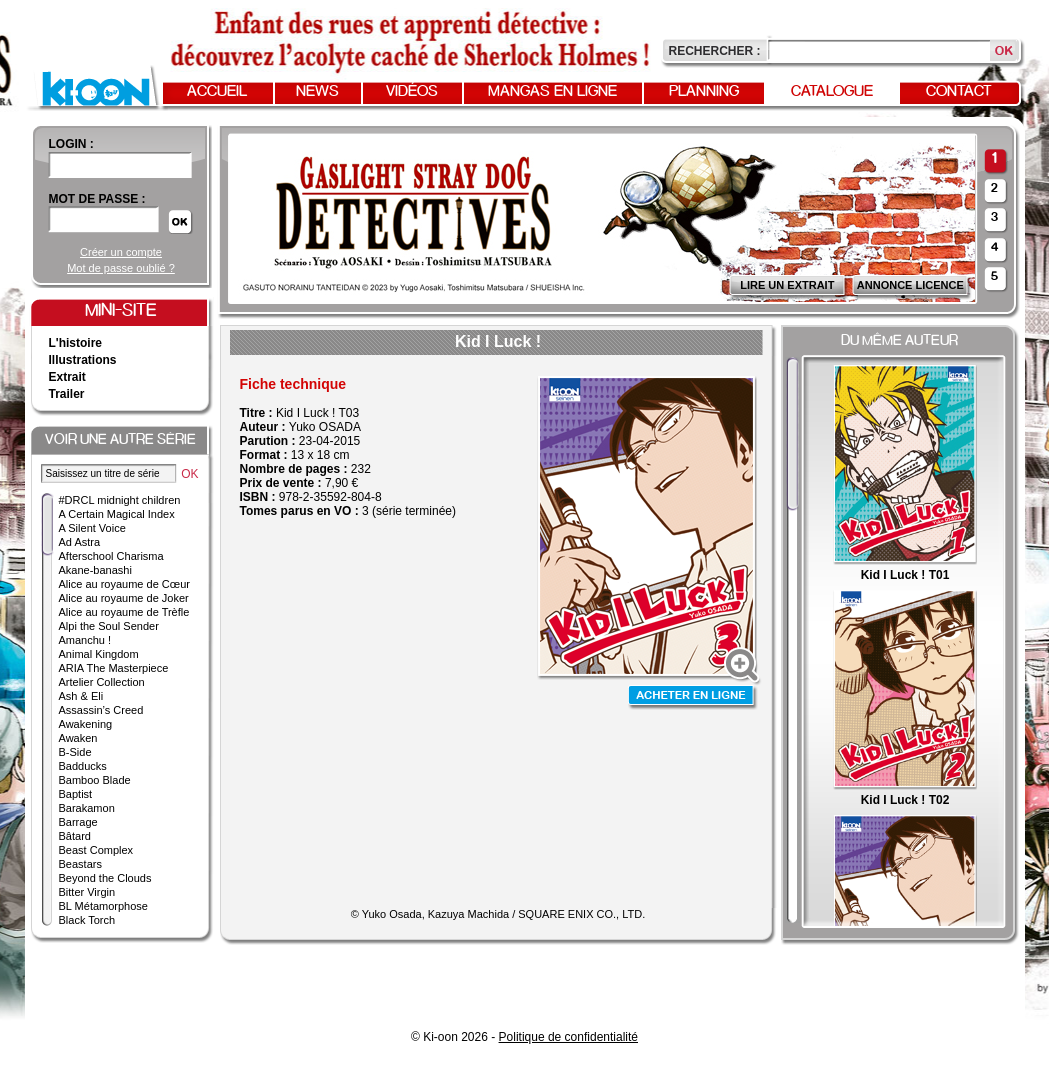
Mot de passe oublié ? (121, 268)
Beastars (80, 864)
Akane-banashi (95, 570)
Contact (959, 92)
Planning (704, 92)
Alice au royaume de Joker (124, 598)
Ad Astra (80, 542)
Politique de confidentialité (568, 1037)
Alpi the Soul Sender (109, 626)
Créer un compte (121, 252)
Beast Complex (96, 850)
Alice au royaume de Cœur (124, 584)
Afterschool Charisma (111, 556)
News (317, 92)
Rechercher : (715, 51)
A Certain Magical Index (117, 514)
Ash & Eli (81, 696)
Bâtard (75, 836)
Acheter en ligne (693, 697)
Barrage (78, 822)
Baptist (76, 794)
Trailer (67, 394)
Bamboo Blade (95, 780)
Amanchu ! (85, 640)
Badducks (83, 766)
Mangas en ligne (552, 92)
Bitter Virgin (87, 892)
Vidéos (412, 92)
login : (71, 144)
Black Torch (87, 920)
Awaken (78, 738)
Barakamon (87, 808)
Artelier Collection (102, 682)
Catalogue (832, 92)
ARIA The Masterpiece (114, 668)
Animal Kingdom (99, 654)
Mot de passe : (97, 199)
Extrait (67, 377)
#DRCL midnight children (120, 500)
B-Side (75, 752)
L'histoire (76, 343)
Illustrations (83, 360)
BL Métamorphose (103, 906)
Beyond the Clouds (105, 878)
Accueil (217, 92)
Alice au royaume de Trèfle (124, 612)
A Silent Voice (92, 528)
